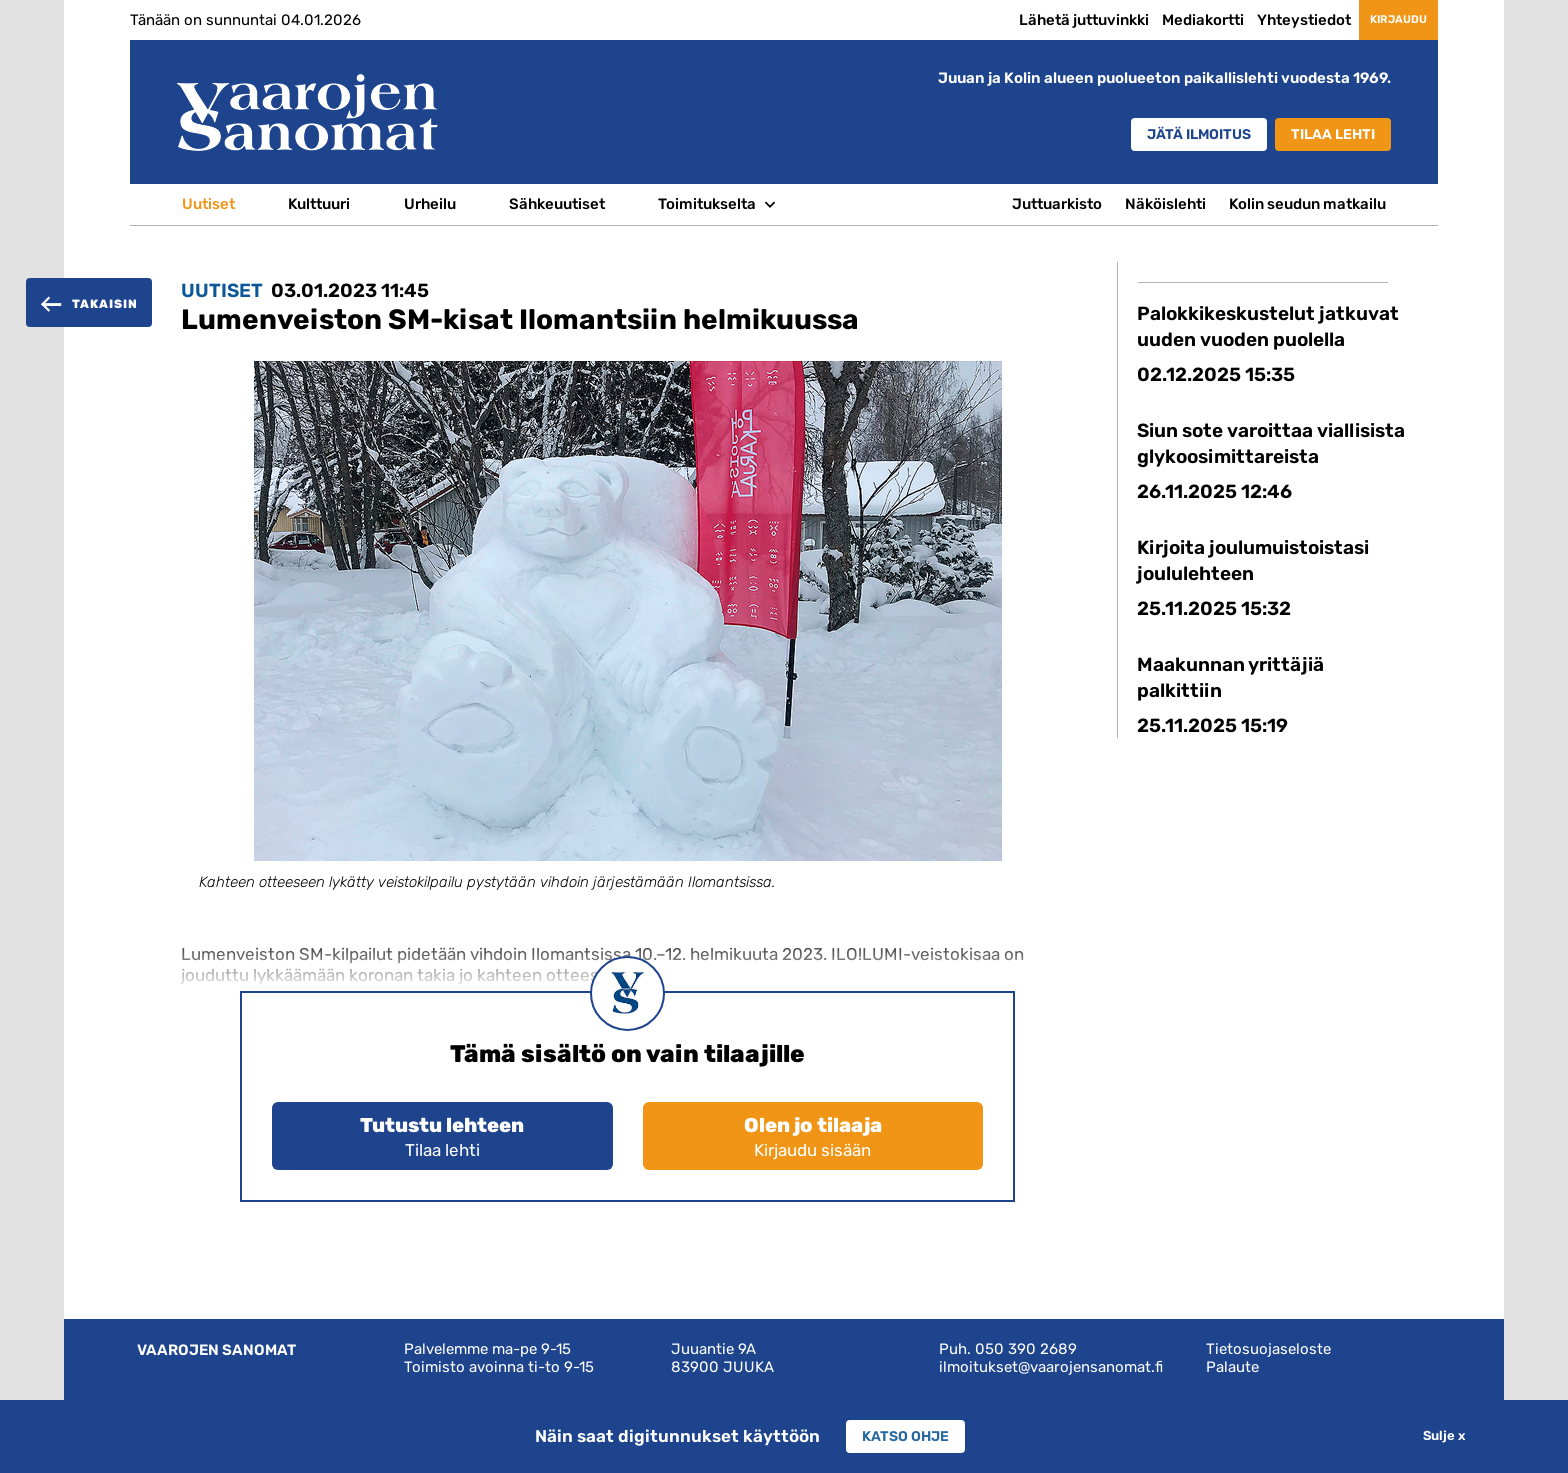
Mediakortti (1165, 20)
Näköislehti (1165, 204)
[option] (628, 644)
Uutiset (208, 204)
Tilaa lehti (1326, 135)
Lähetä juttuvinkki (1046, 20)
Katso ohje (906, 1436)
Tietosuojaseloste (1268, 1349)
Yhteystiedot (1266, 20)
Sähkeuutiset (557, 204)
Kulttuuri (319, 204)
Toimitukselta (707, 204)
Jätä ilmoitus (1174, 135)
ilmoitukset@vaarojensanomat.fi (1051, 1367)
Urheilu (430, 204)
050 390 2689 (1026, 1349)
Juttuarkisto (1057, 204)
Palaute (1232, 1367)
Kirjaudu (1379, 19)
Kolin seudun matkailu (1307, 204)
